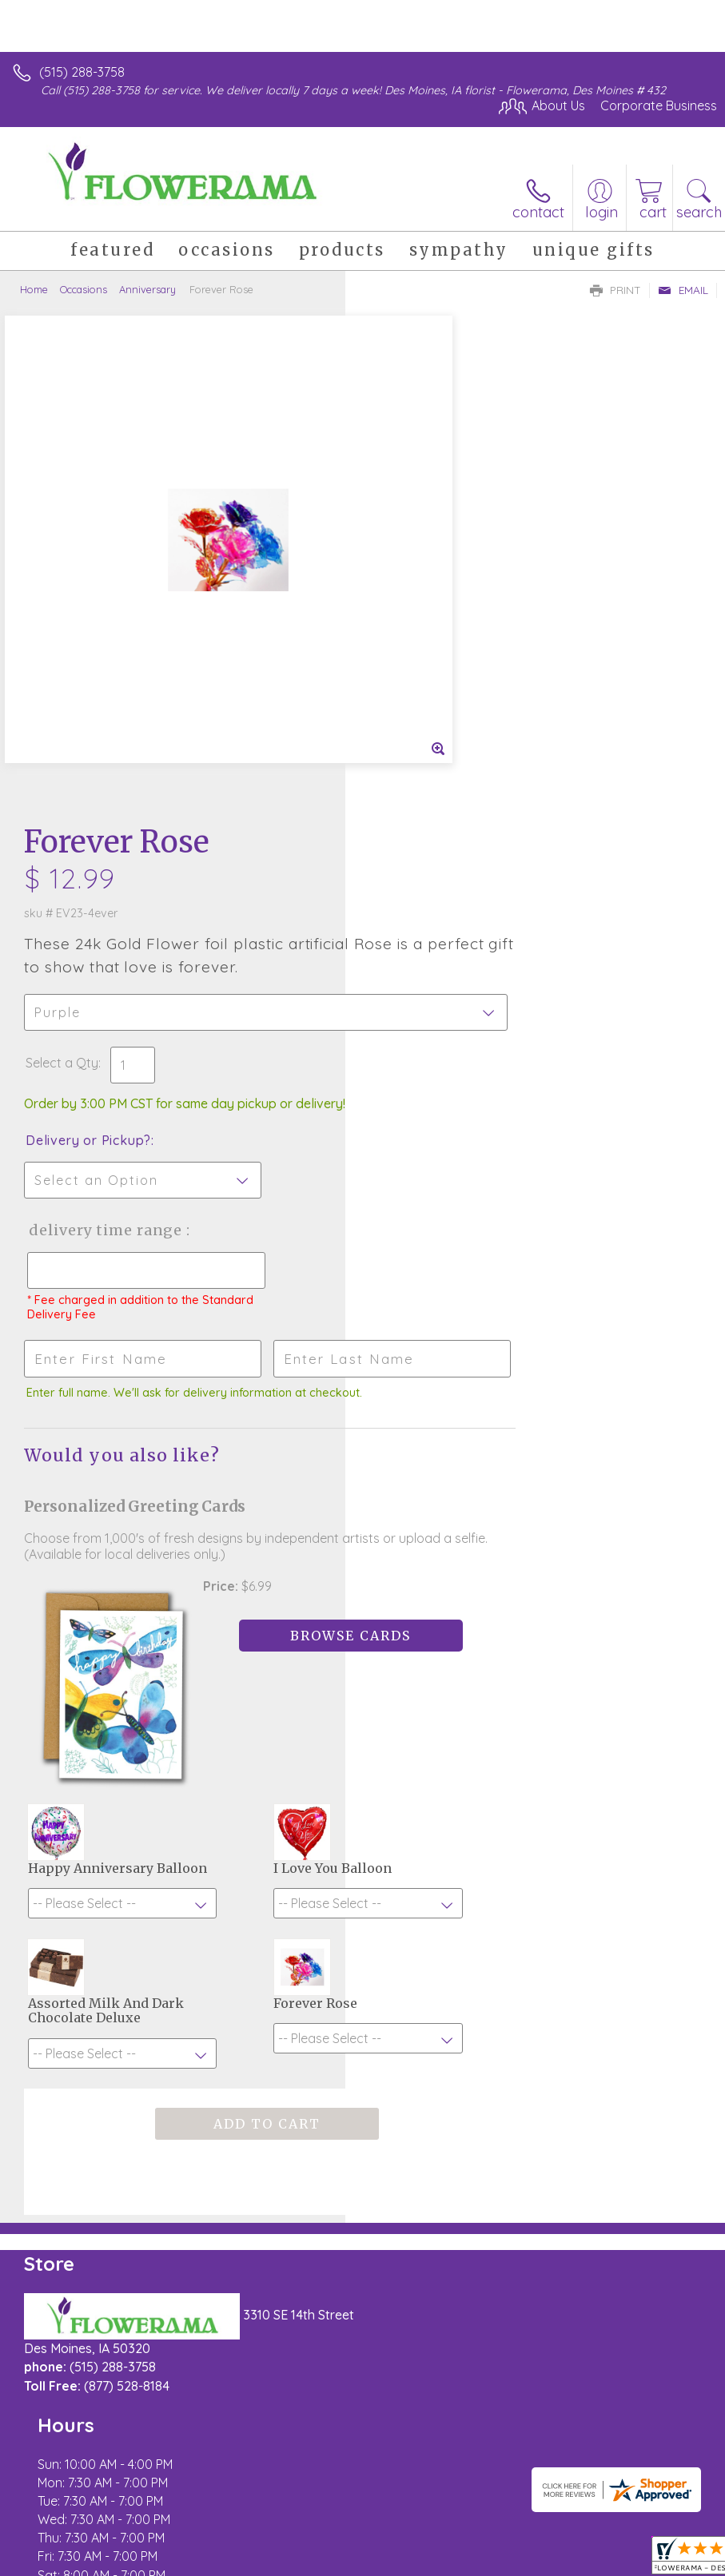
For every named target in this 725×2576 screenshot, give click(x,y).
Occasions (83, 289)
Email (683, 290)
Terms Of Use (60, 2560)
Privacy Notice (154, 2560)
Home (34, 289)
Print (615, 290)
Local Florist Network (269, 2560)
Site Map (367, 2560)
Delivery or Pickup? (433, 651)
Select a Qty (407, 574)
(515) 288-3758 (82, 72)
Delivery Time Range (447, 741)
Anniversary (147, 289)
